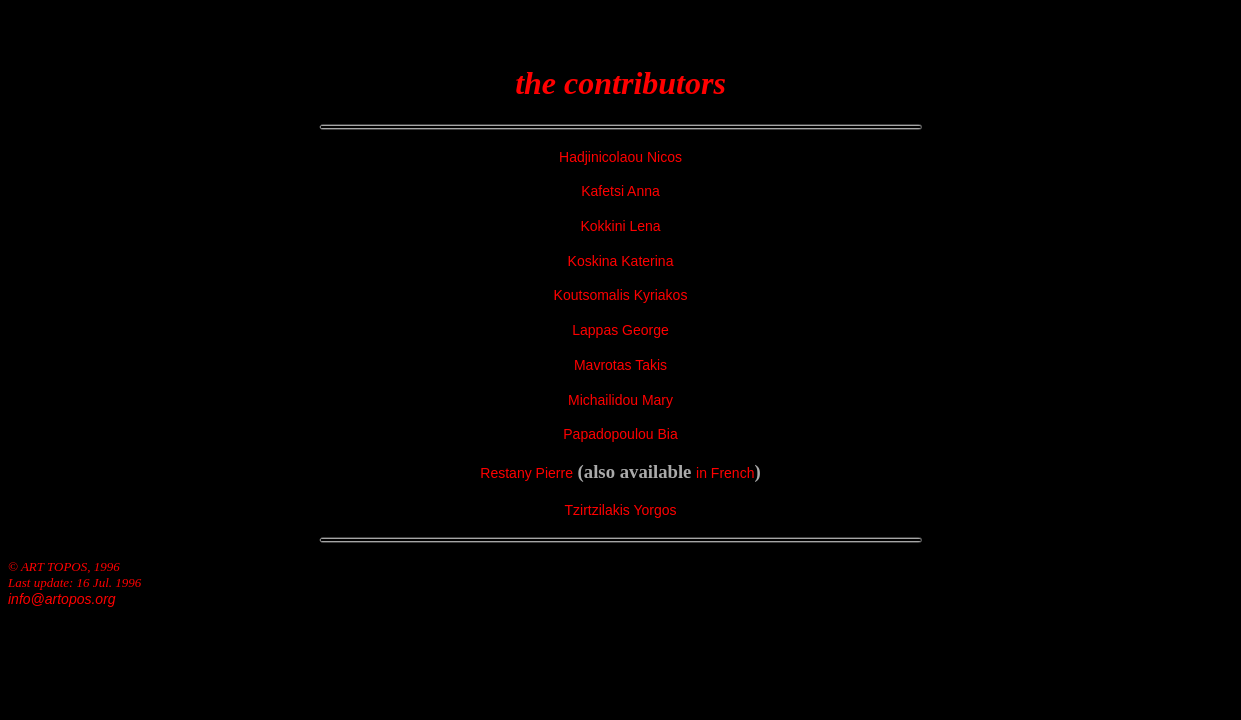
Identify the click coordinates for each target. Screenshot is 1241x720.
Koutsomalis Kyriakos (621, 295)
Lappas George (620, 330)
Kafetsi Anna (620, 191)
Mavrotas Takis (620, 365)
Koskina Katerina (621, 261)
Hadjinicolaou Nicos (620, 157)
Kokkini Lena (620, 226)
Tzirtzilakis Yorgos (620, 510)
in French (725, 473)
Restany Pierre (526, 473)
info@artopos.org (62, 599)
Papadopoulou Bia (620, 434)
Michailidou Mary (620, 400)
